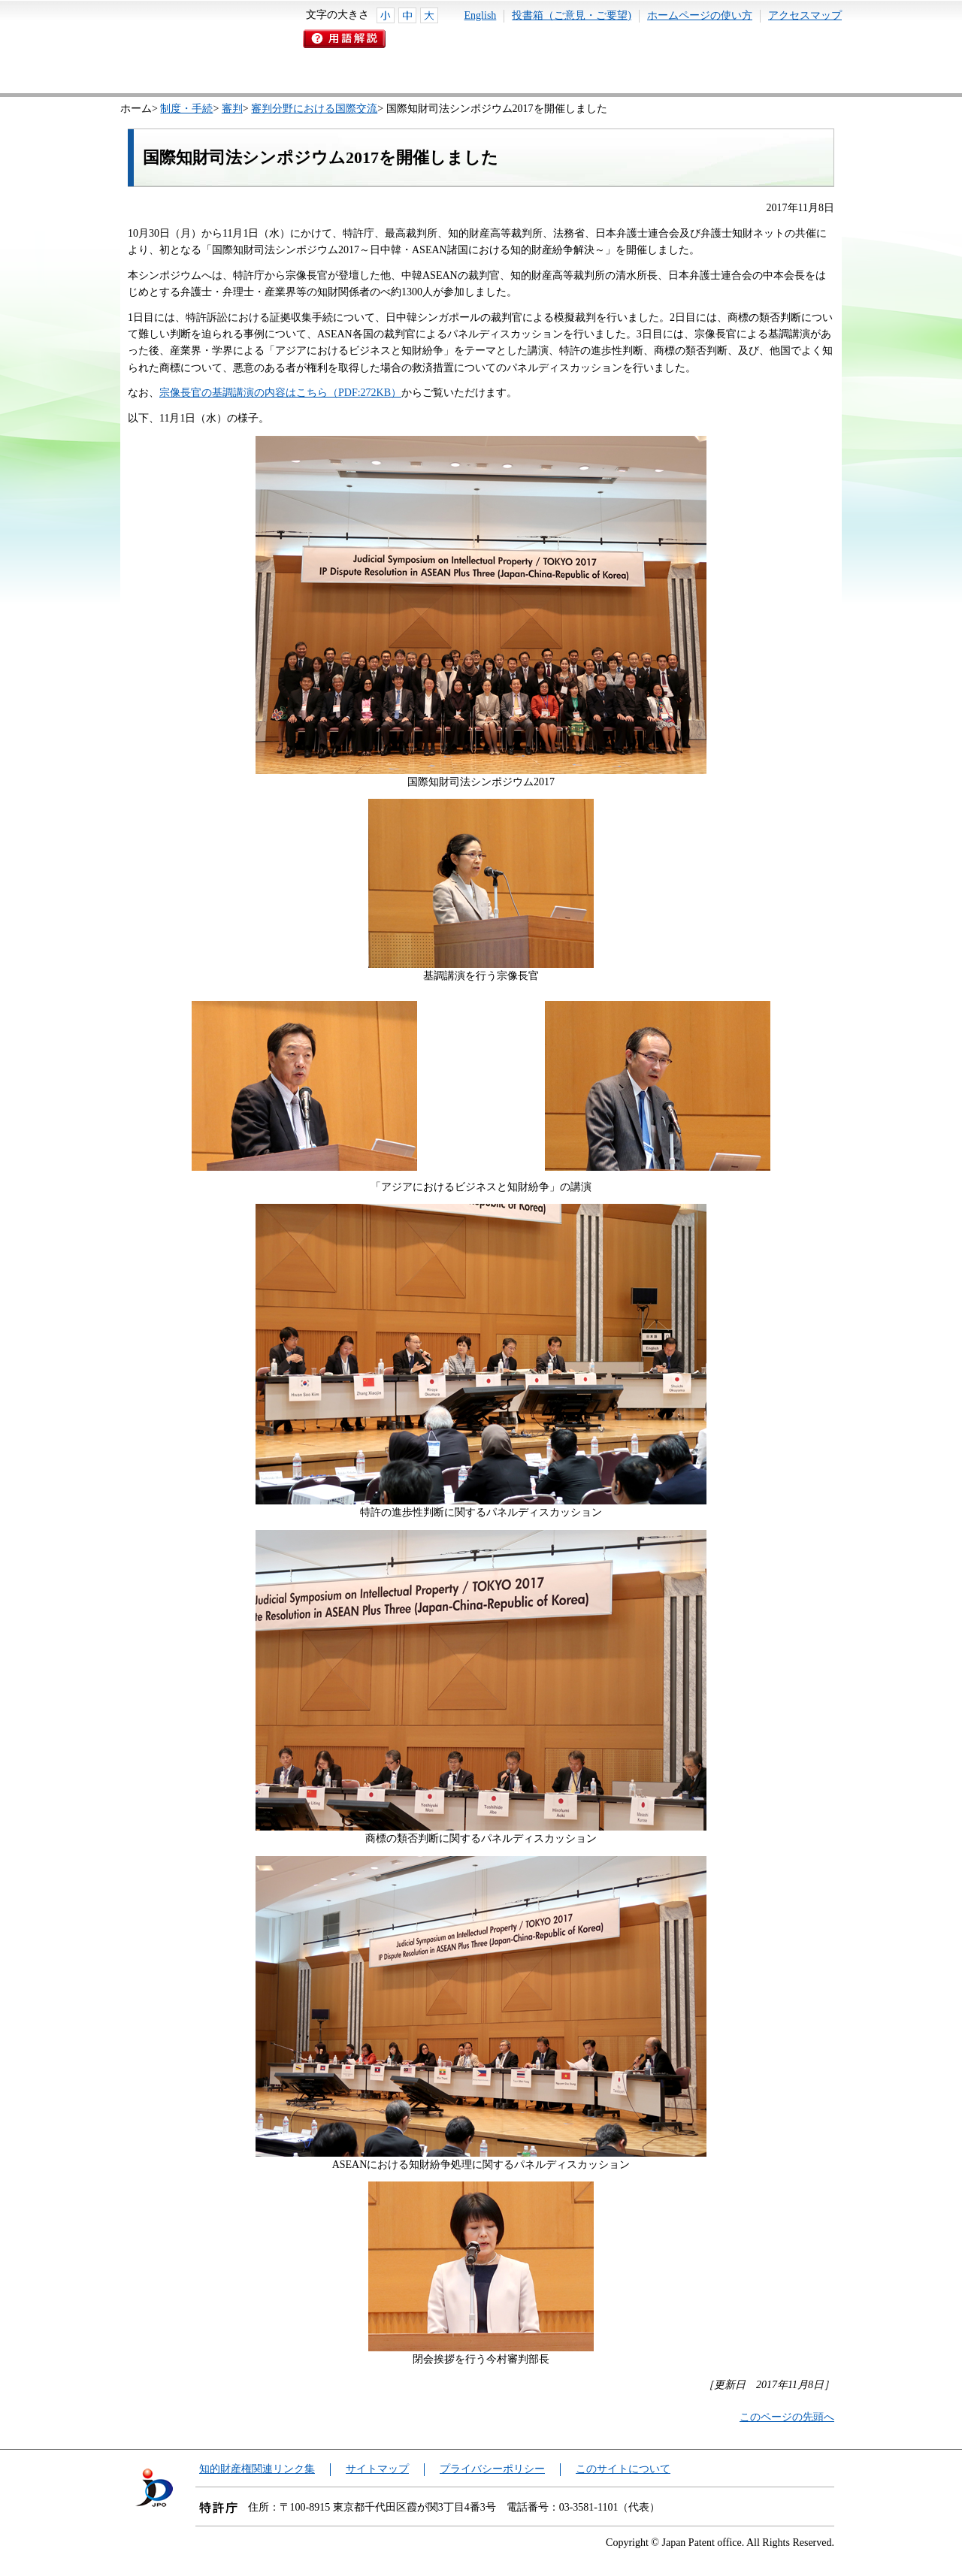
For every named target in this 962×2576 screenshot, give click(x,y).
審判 (232, 108)
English (480, 15)
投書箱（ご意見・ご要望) (571, 15)
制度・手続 (186, 108)
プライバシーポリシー (492, 2469)
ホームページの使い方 (699, 15)
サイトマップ (377, 2469)
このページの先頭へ (787, 2417)
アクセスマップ (805, 15)
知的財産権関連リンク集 (257, 2469)
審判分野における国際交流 (314, 108)
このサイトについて (623, 2469)
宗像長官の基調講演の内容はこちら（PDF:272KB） (280, 392)
